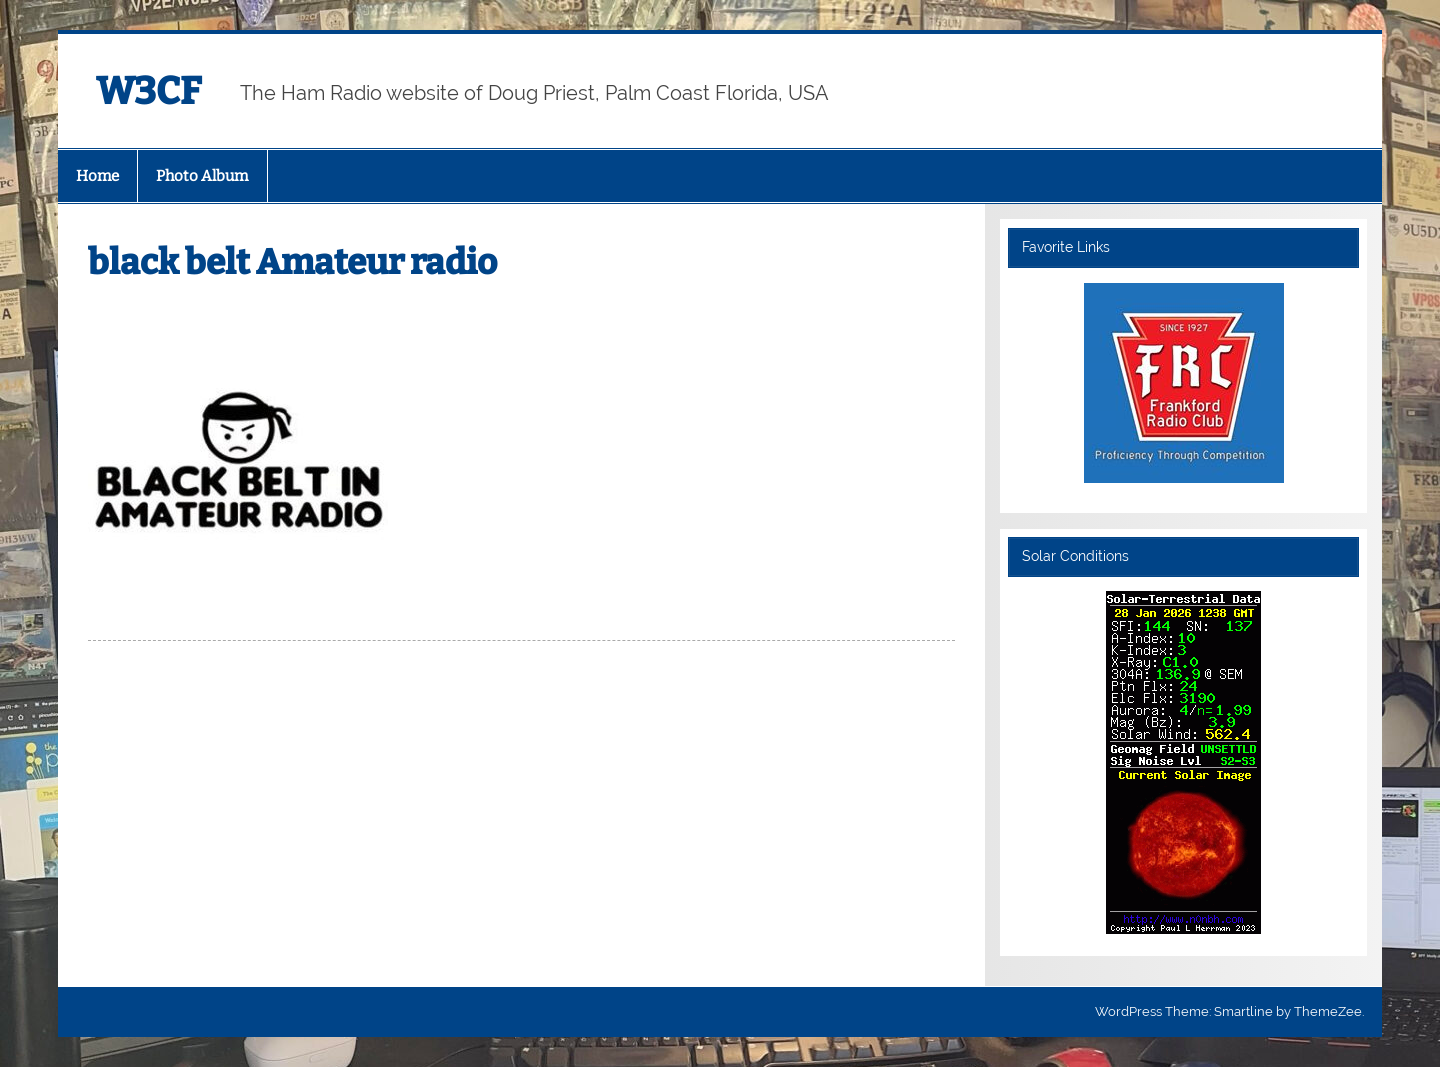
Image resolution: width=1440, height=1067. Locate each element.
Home (97, 176)
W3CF (148, 91)
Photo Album (202, 176)
